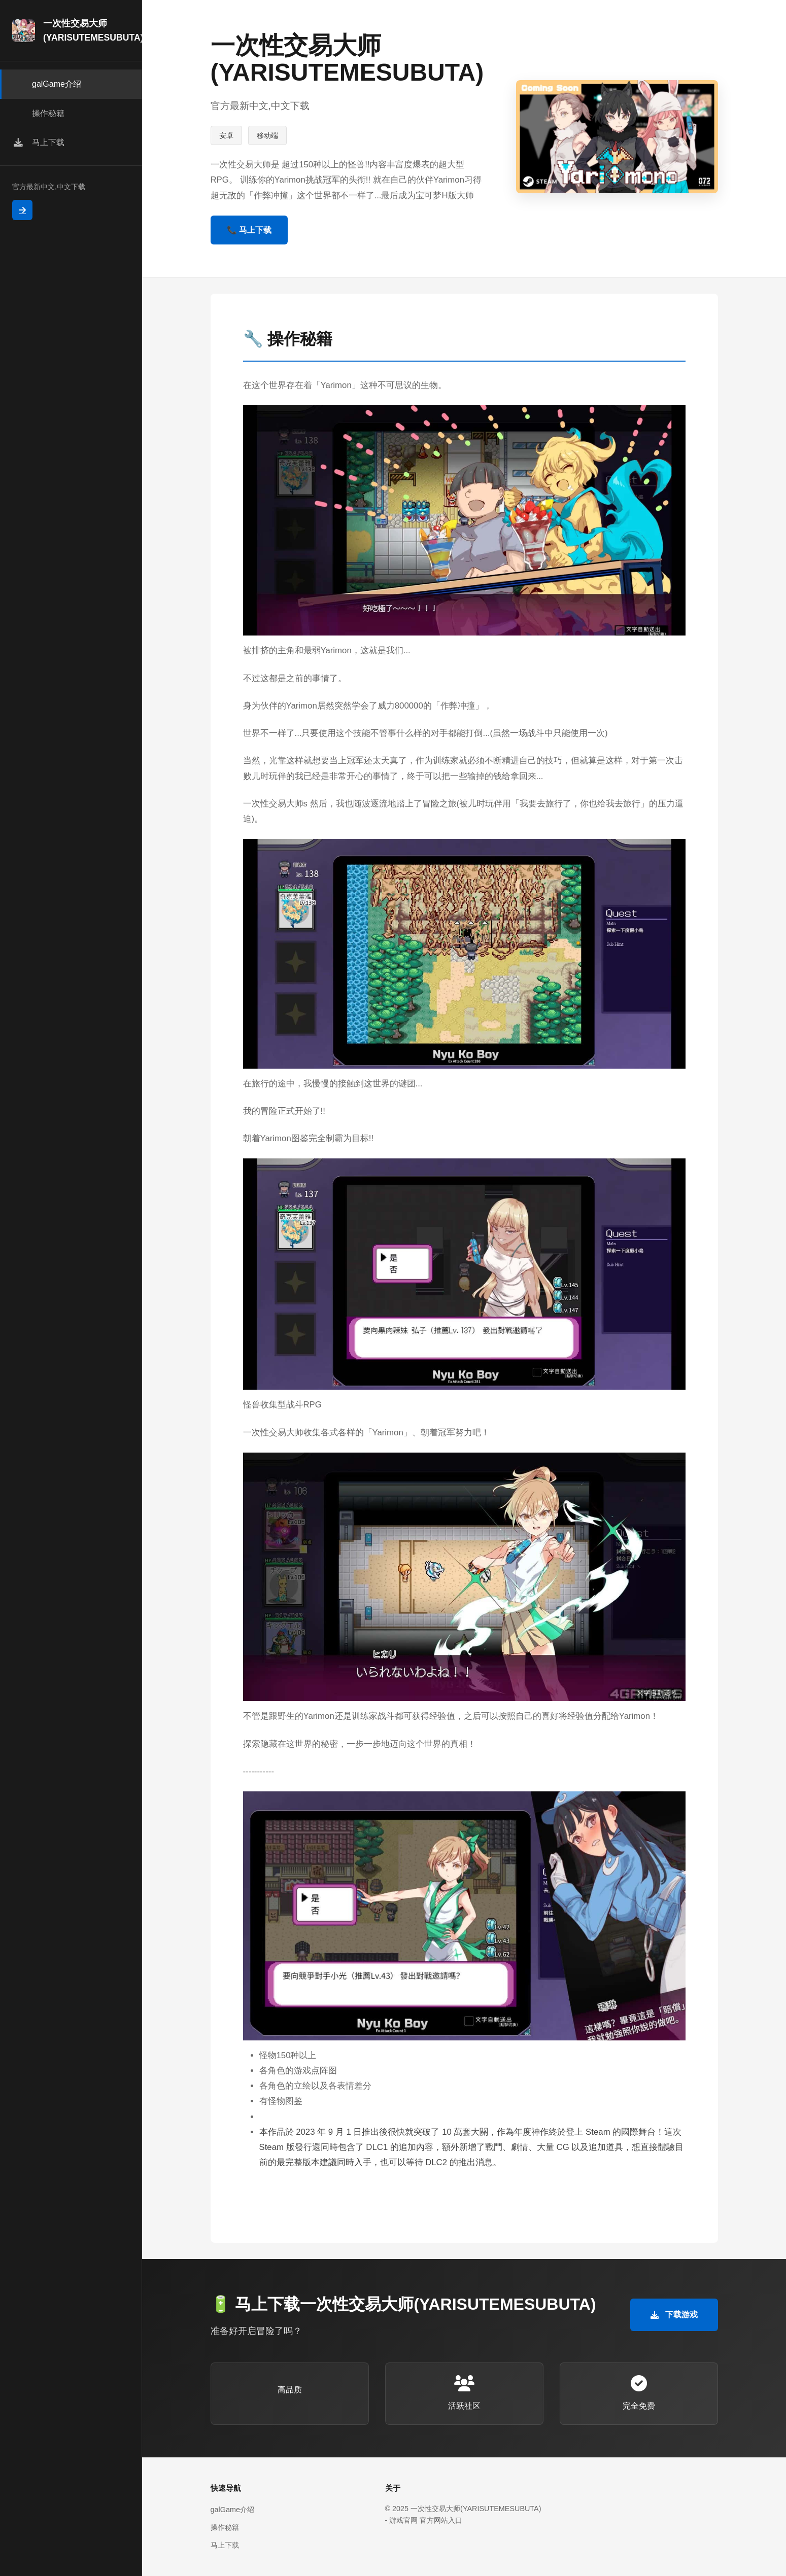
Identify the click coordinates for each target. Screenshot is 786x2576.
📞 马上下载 (249, 230)
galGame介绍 (232, 2510)
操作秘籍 (225, 2527)
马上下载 (225, 2545)
